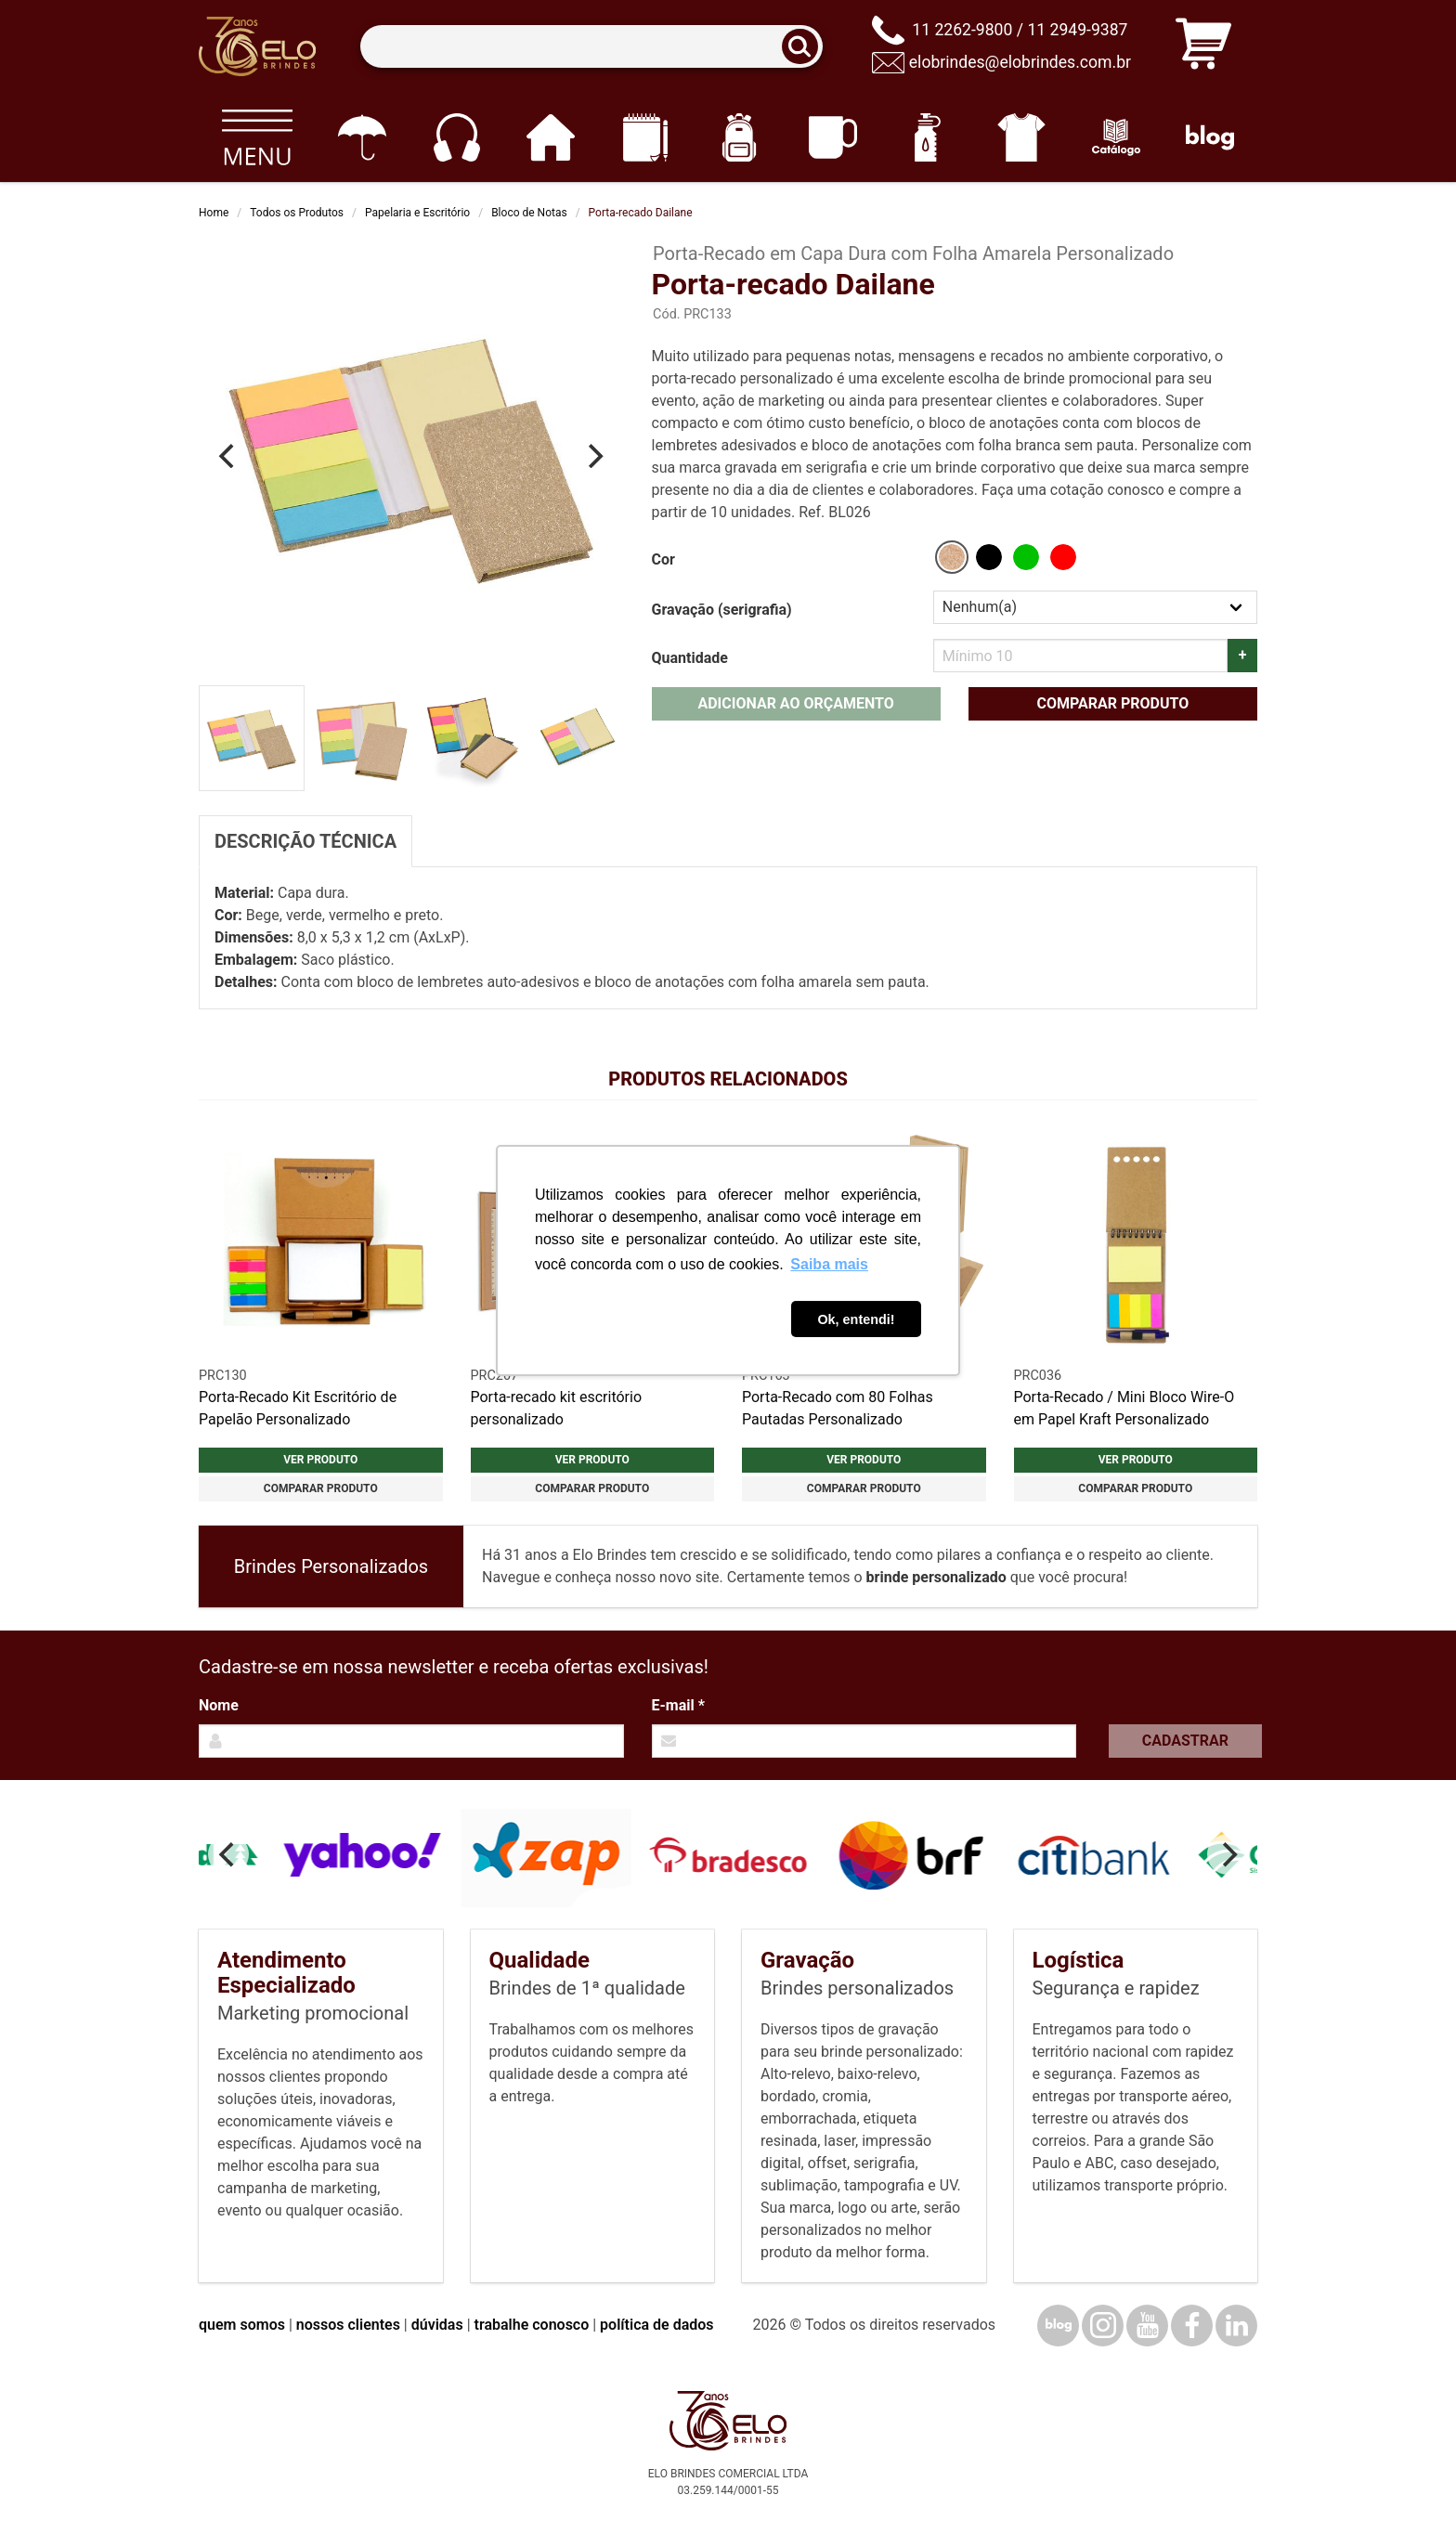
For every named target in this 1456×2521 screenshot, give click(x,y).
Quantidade (690, 658)
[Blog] (1210, 137)
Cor (663, 559)
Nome (219, 1705)
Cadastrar (1185, 1740)
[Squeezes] (927, 137)
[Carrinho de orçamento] (1203, 47)
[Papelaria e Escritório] (645, 137)
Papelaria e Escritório (417, 212)
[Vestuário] (1022, 137)
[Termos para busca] (591, 47)
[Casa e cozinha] (550, 137)
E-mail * (678, 1705)
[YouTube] (1147, 2325)
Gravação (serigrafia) (722, 609)
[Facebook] (1192, 2325)
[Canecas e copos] (833, 137)
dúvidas (437, 2324)
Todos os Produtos (297, 212)
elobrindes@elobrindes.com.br (1020, 62)
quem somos (242, 2324)
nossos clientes (348, 2324)
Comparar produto (1112, 703)
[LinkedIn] (1236, 2325)
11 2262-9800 (962, 29)
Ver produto (320, 1459)
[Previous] (228, 455)
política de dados (656, 2324)
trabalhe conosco (532, 2324)
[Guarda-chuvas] (362, 137)
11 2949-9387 (1077, 29)
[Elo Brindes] (257, 46)
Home (213, 212)
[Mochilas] (739, 137)
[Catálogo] (1116, 137)
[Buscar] (806, 47)
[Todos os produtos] (257, 137)
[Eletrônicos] (456, 137)
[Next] (594, 455)
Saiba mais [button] (829, 1264)
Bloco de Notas (529, 212)
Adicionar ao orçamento (795, 703)
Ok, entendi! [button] (855, 1319)
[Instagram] (1103, 2325)
